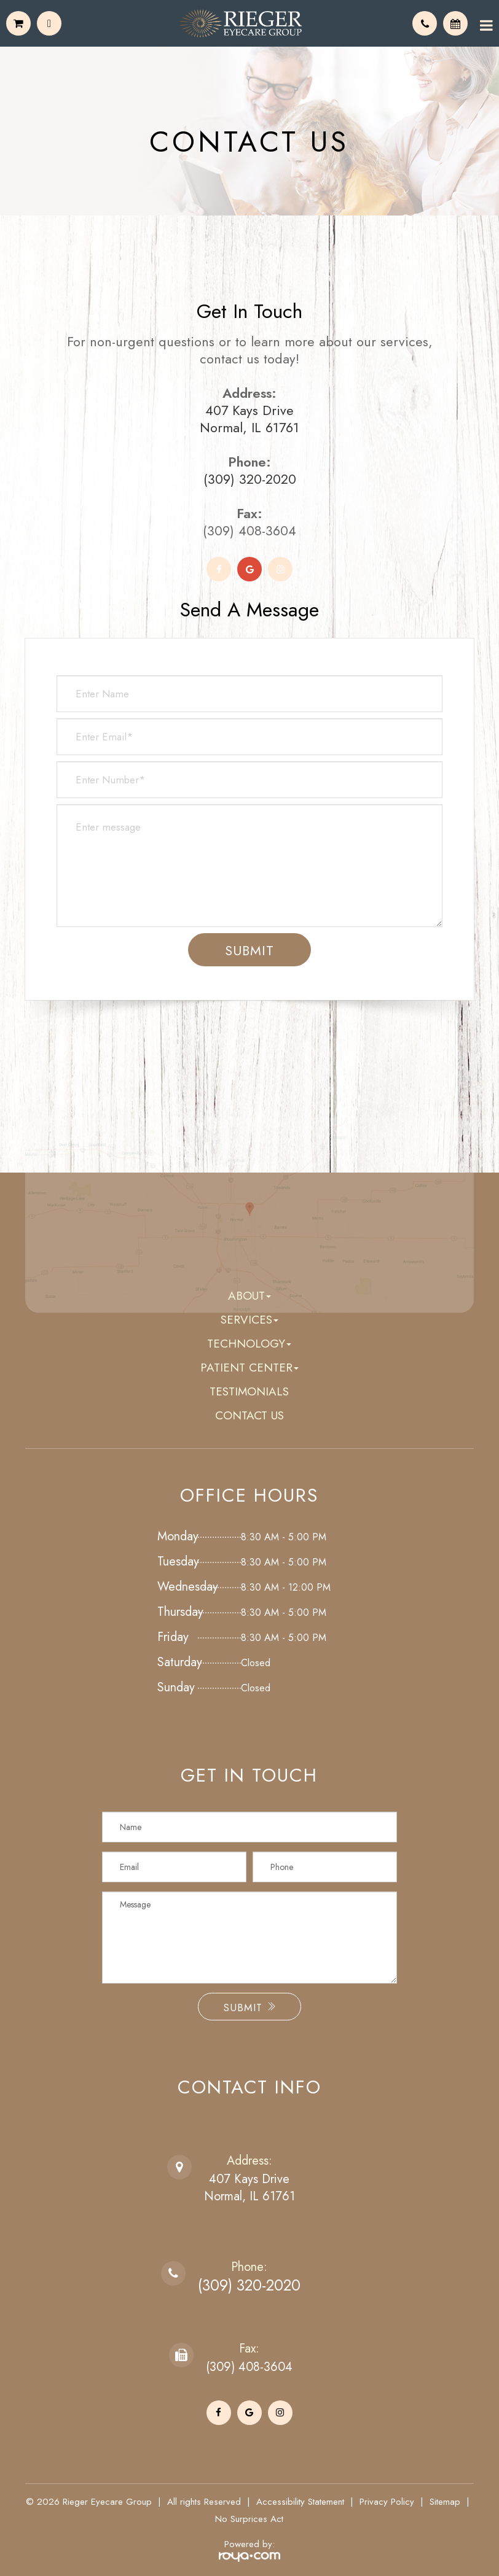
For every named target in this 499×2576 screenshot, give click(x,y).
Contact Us (249, 1415)
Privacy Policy (387, 2501)
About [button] (249, 1296)
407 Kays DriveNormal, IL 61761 (249, 2187)
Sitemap (445, 2501)
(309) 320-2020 (249, 479)
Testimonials (249, 1391)
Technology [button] (249, 1343)
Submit (249, 2007)
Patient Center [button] (249, 1367)
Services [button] (249, 1319)
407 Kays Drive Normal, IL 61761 (249, 419)
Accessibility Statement (300, 2501)
